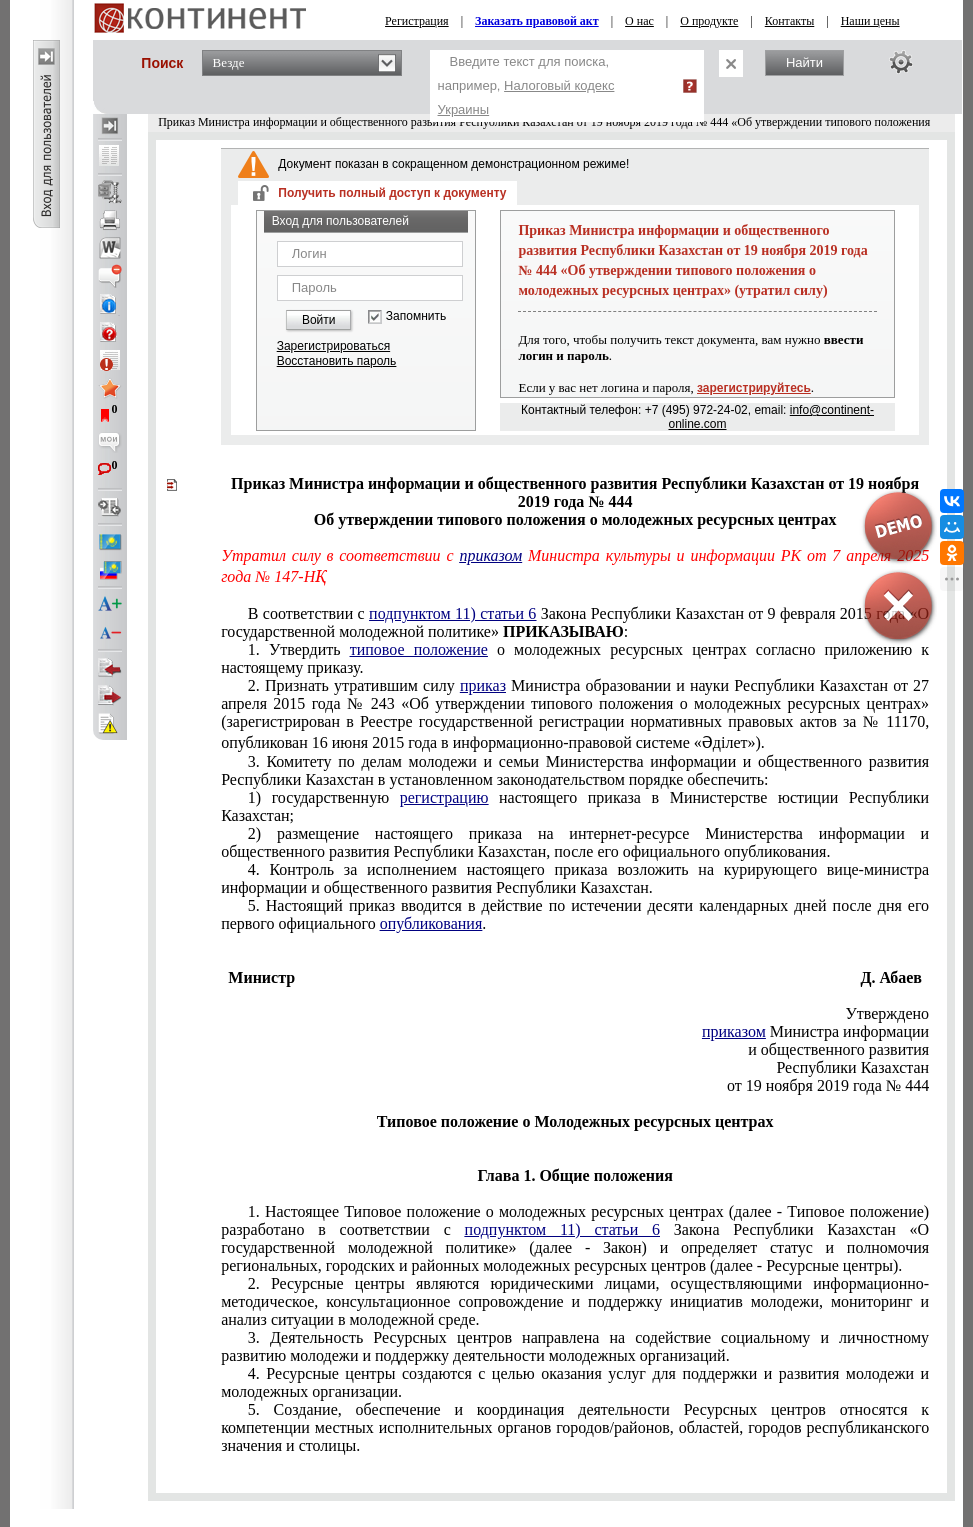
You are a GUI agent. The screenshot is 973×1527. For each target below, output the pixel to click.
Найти (804, 62)
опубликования (431, 923)
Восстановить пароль (337, 361)
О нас (639, 21)
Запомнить (416, 316)
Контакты (790, 21)
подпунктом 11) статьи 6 (452, 613)
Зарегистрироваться (333, 346)
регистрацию (444, 797)
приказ (483, 685)
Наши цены (870, 21)
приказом (490, 555)
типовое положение (419, 649)
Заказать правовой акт (537, 21)
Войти (319, 320)
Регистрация (417, 21)
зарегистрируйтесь (754, 388)
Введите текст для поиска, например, (526, 85)
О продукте (709, 21)
